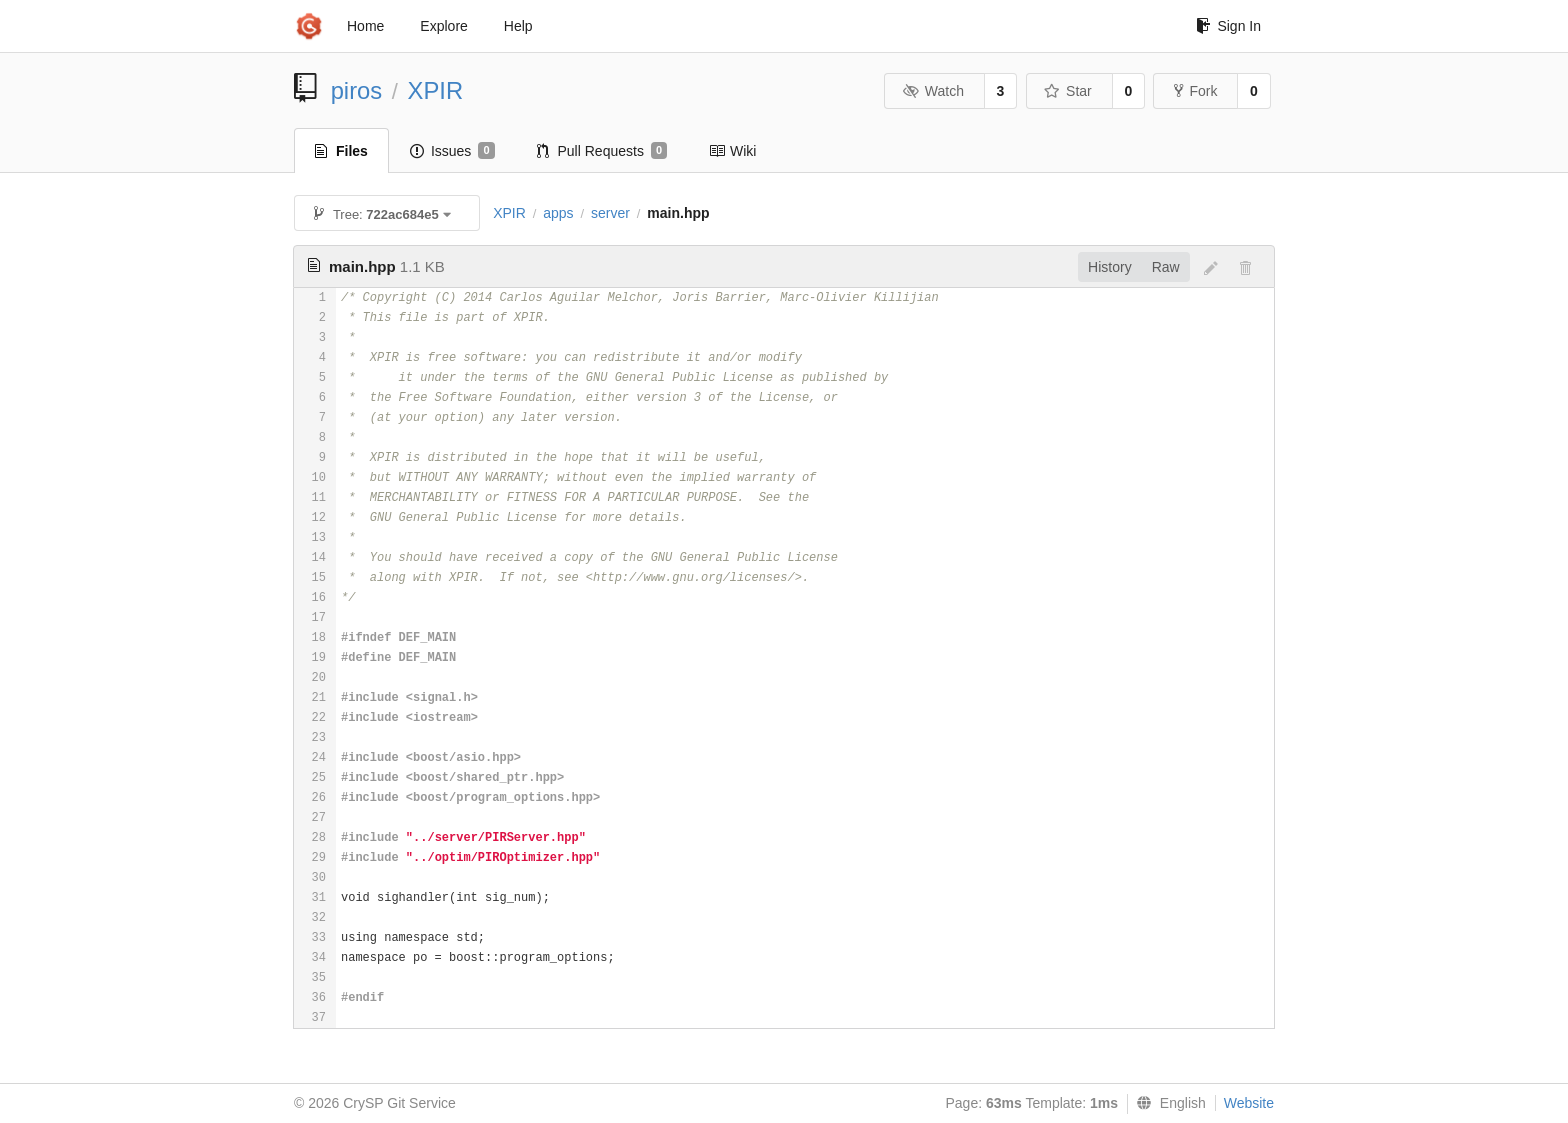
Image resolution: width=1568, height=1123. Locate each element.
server (610, 213)
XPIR (436, 90)
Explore (443, 26)
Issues (452, 151)
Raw (1166, 267)
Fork (1195, 91)
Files (341, 151)
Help (518, 26)
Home (365, 26)
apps (558, 213)
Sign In (1228, 26)
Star (1068, 91)
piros (357, 90)
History (1110, 267)
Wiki (732, 151)
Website (1249, 1103)
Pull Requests (602, 151)
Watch (933, 91)
